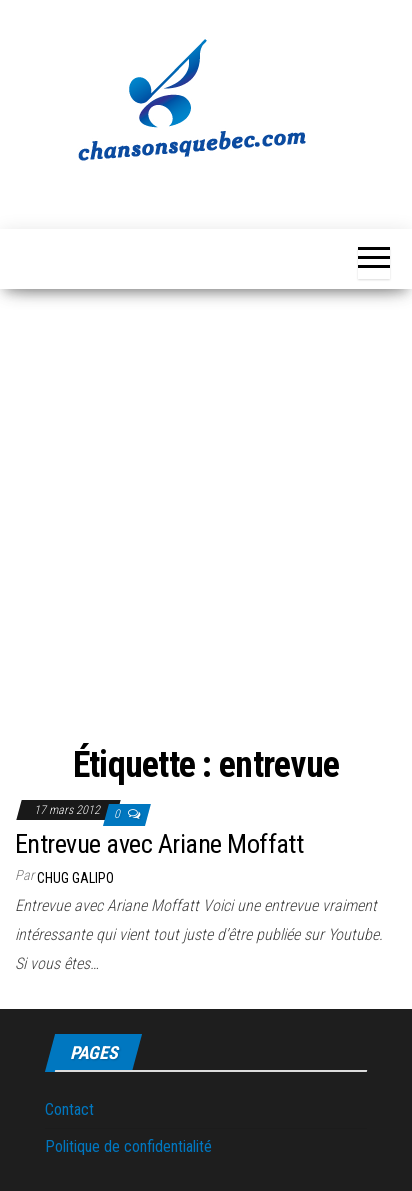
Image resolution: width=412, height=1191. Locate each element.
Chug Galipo (75, 878)
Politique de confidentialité (128, 1146)
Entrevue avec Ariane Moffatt (159, 844)
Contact (69, 1109)
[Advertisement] (206, 520)
